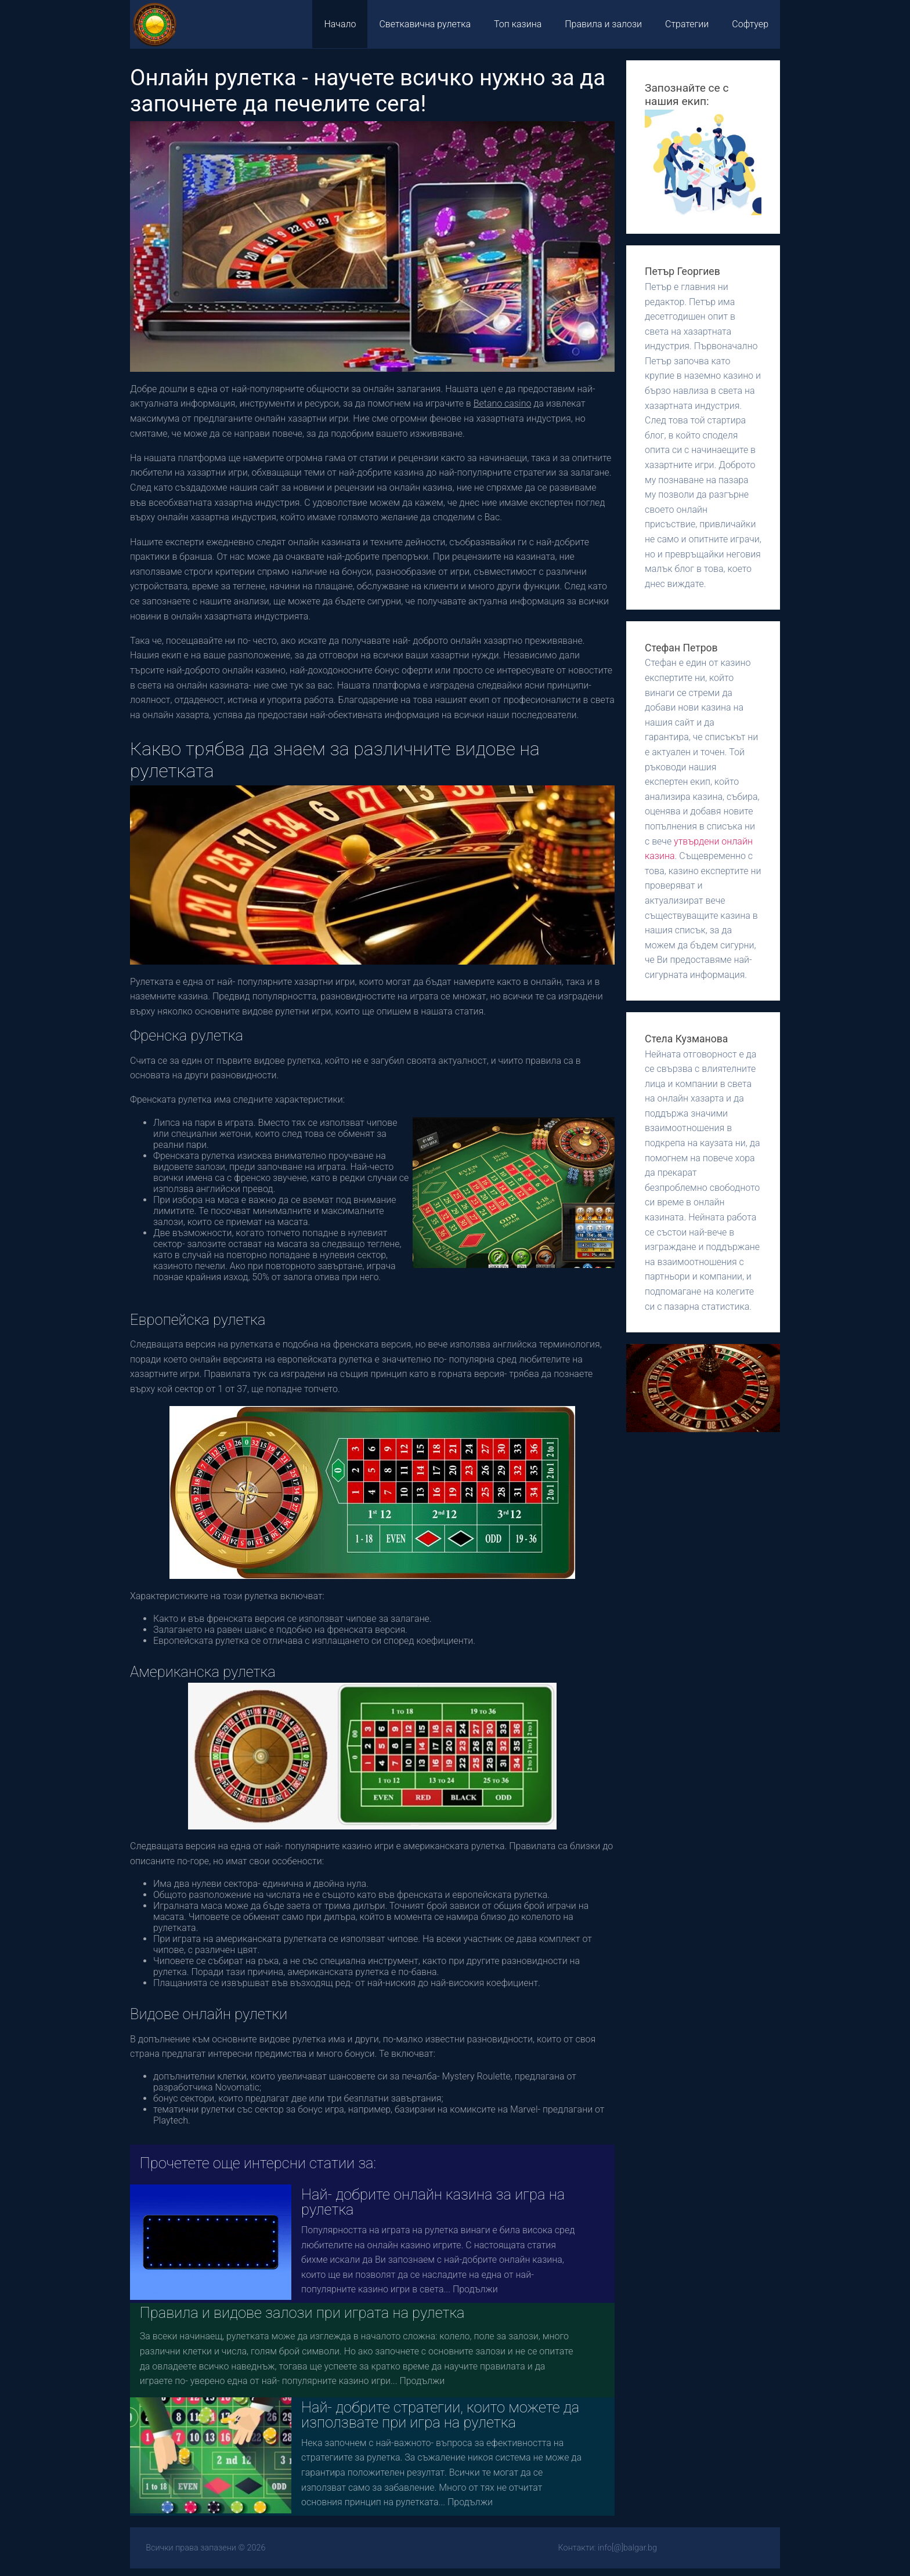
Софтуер (750, 24)
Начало (340, 24)
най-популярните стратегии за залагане (524, 472)
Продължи (475, 2289)
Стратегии (687, 24)
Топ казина (517, 24)
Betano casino (503, 403)
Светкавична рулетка (425, 24)
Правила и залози (603, 24)
